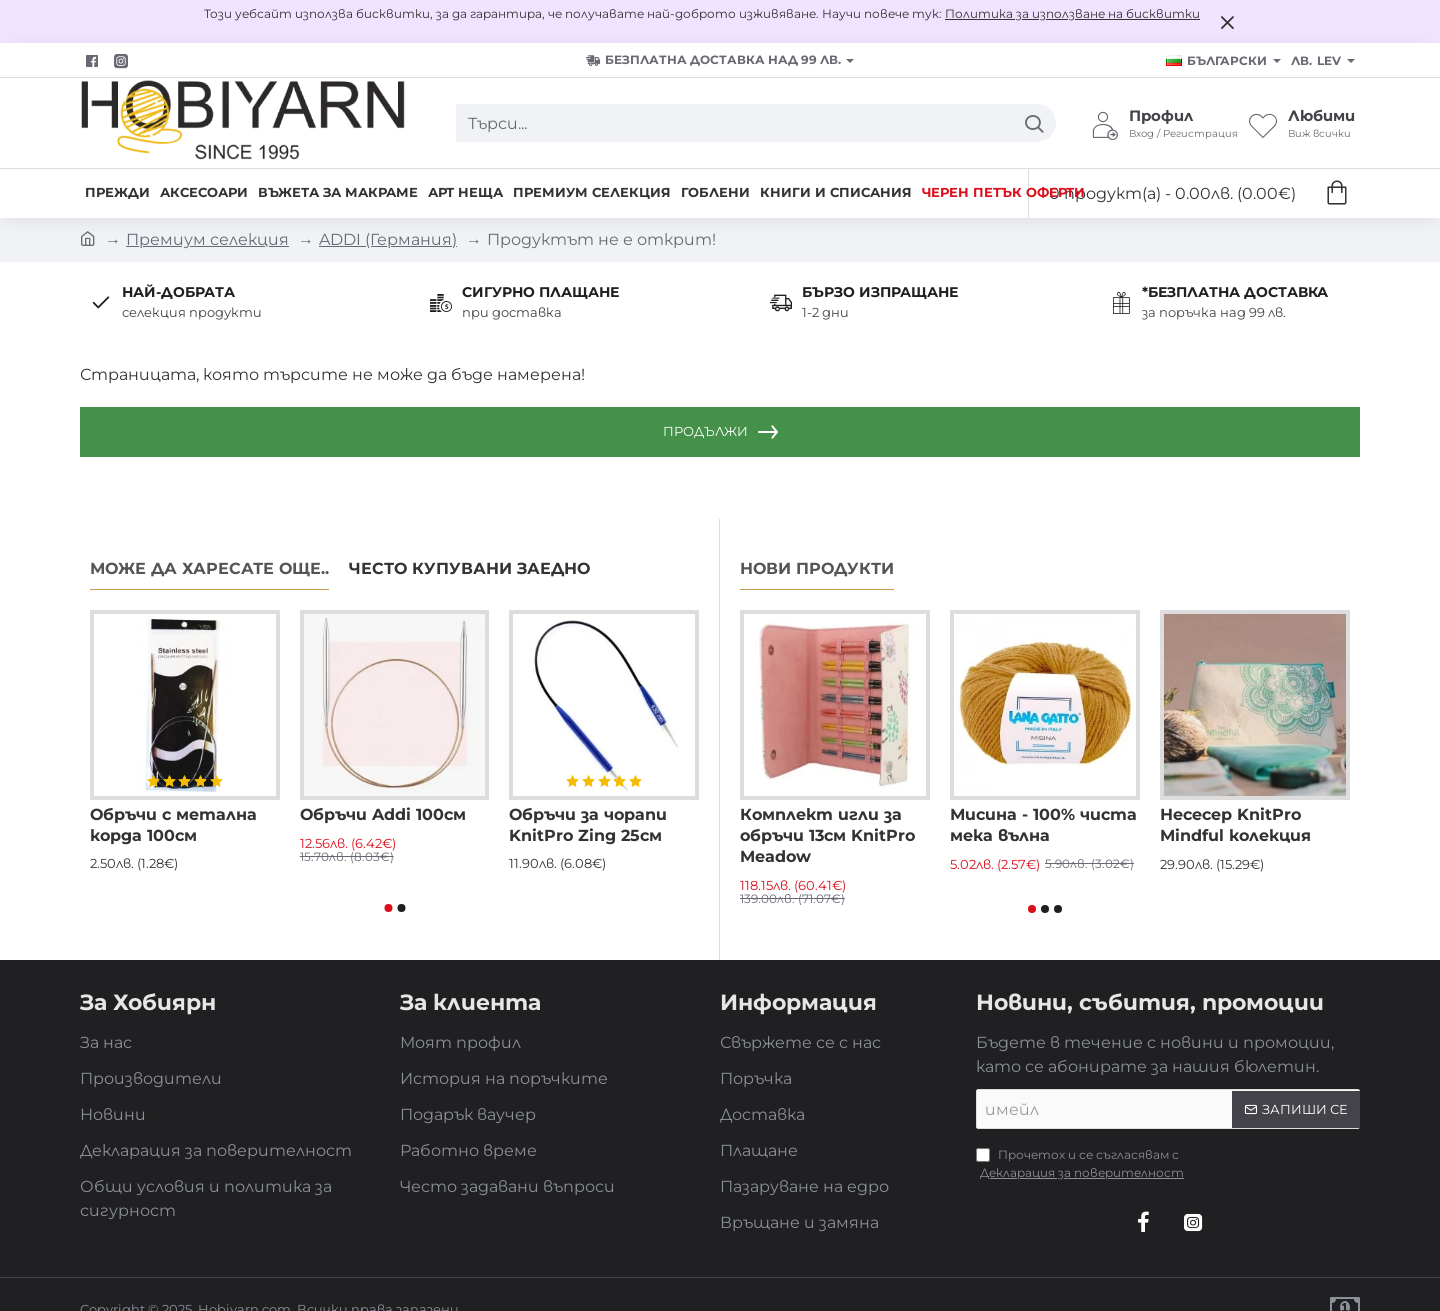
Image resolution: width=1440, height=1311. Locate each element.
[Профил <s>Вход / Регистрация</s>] (1164, 123)
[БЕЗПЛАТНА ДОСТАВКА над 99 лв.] (720, 60)
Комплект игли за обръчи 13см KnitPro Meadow (827, 835)
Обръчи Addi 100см (383, 814)
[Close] (1227, 22)
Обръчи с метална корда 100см (173, 825)
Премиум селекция (207, 239)
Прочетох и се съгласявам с (1082, 1164)
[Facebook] (94, 61)
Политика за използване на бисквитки (1072, 13)
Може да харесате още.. (209, 568)
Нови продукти (817, 568)
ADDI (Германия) (388, 239)
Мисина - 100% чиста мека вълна (1043, 825)
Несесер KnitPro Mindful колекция (1235, 825)
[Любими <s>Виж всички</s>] (1301, 123)
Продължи (705, 431)
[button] (388, 908)
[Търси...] (1033, 123)
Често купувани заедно (469, 568)
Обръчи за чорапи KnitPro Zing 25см (588, 825)
